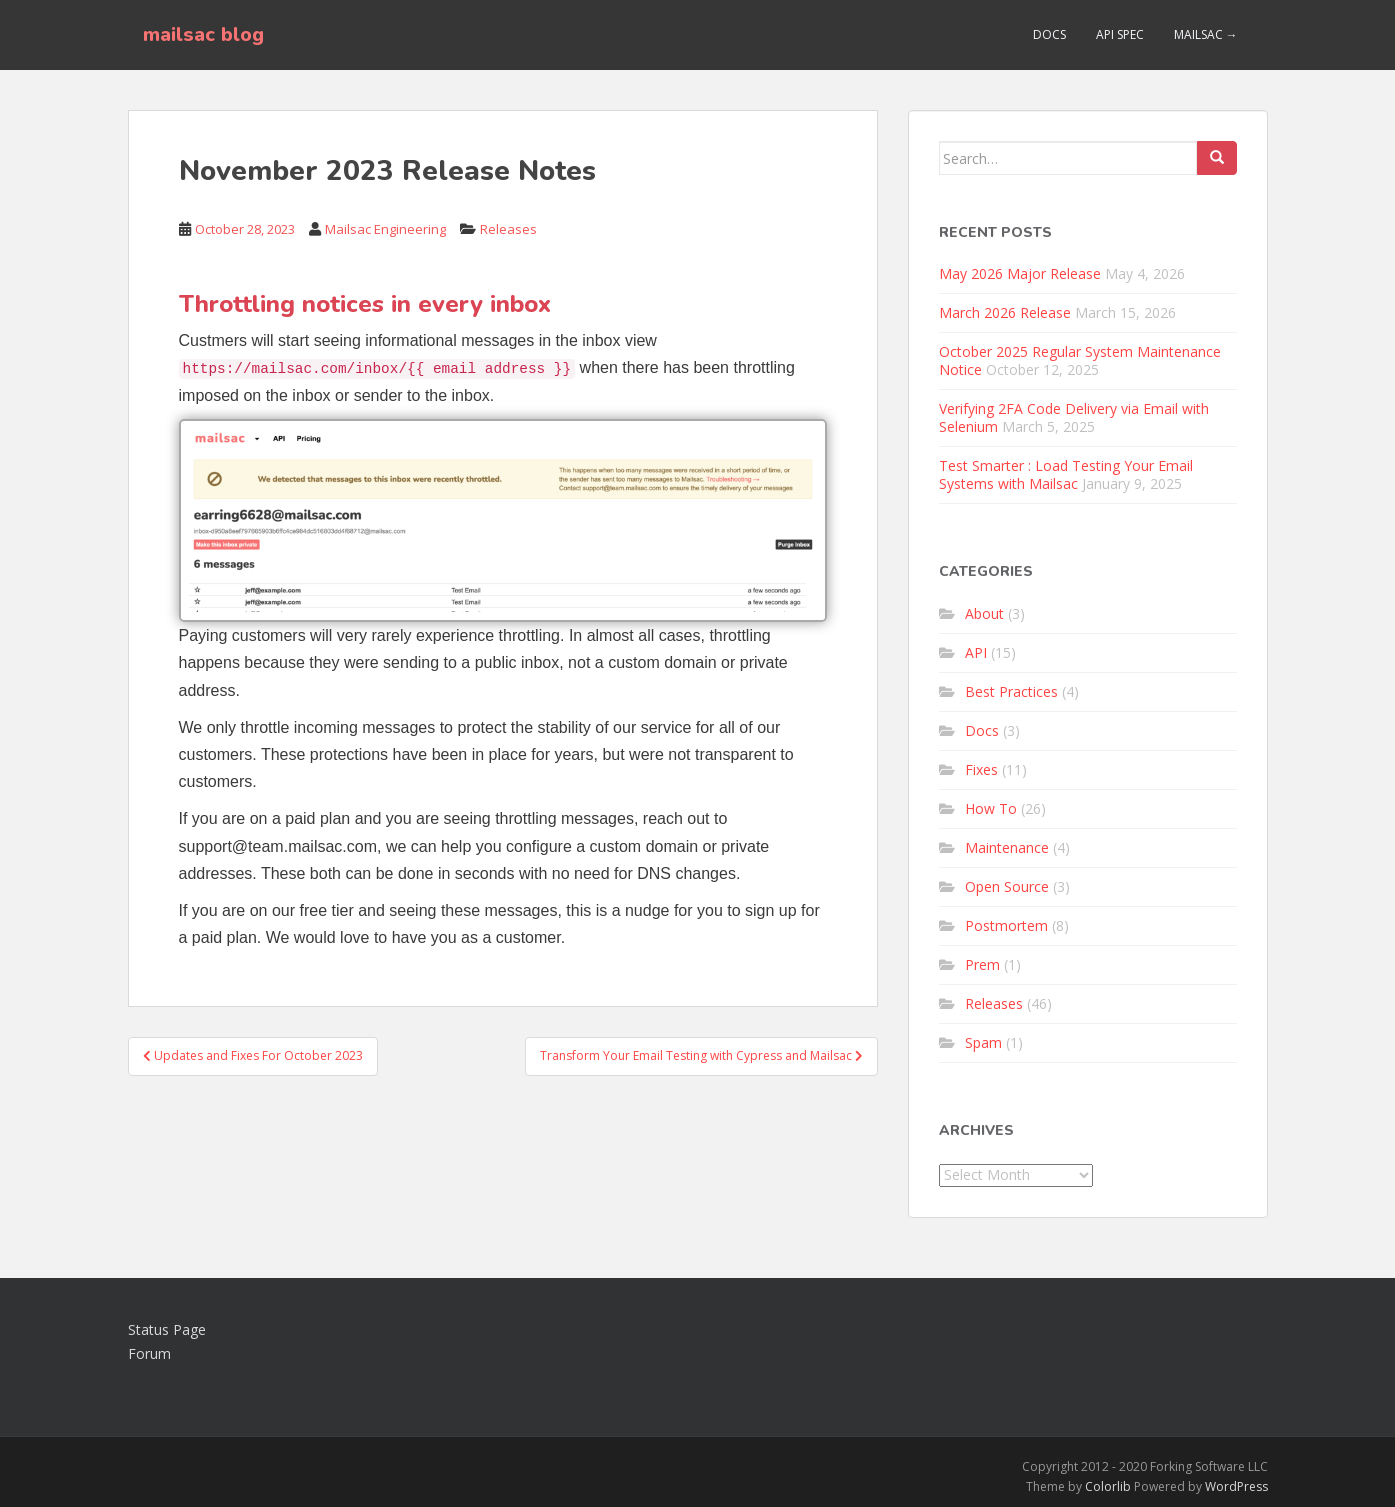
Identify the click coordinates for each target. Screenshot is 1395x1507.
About (984, 613)
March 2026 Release (1005, 312)
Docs (1049, 34)
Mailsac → (1206, 34)
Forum (149, 1353)
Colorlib (1108, 1486)
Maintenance (1007, 847)
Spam (983, 1042)
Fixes (981, 769)
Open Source (1007, 886)
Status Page (167, 1329)
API (976, 652)
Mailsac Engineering (385, 229)
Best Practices (1011, 691)
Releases (508, 229)
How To (991, 808)
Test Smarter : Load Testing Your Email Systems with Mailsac (1066, 474)
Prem (982, 964)
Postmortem (1006, 925)
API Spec (1120, 34)
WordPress (1236, 1486)
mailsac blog (203, 34)
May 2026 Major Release (1020, 273)
